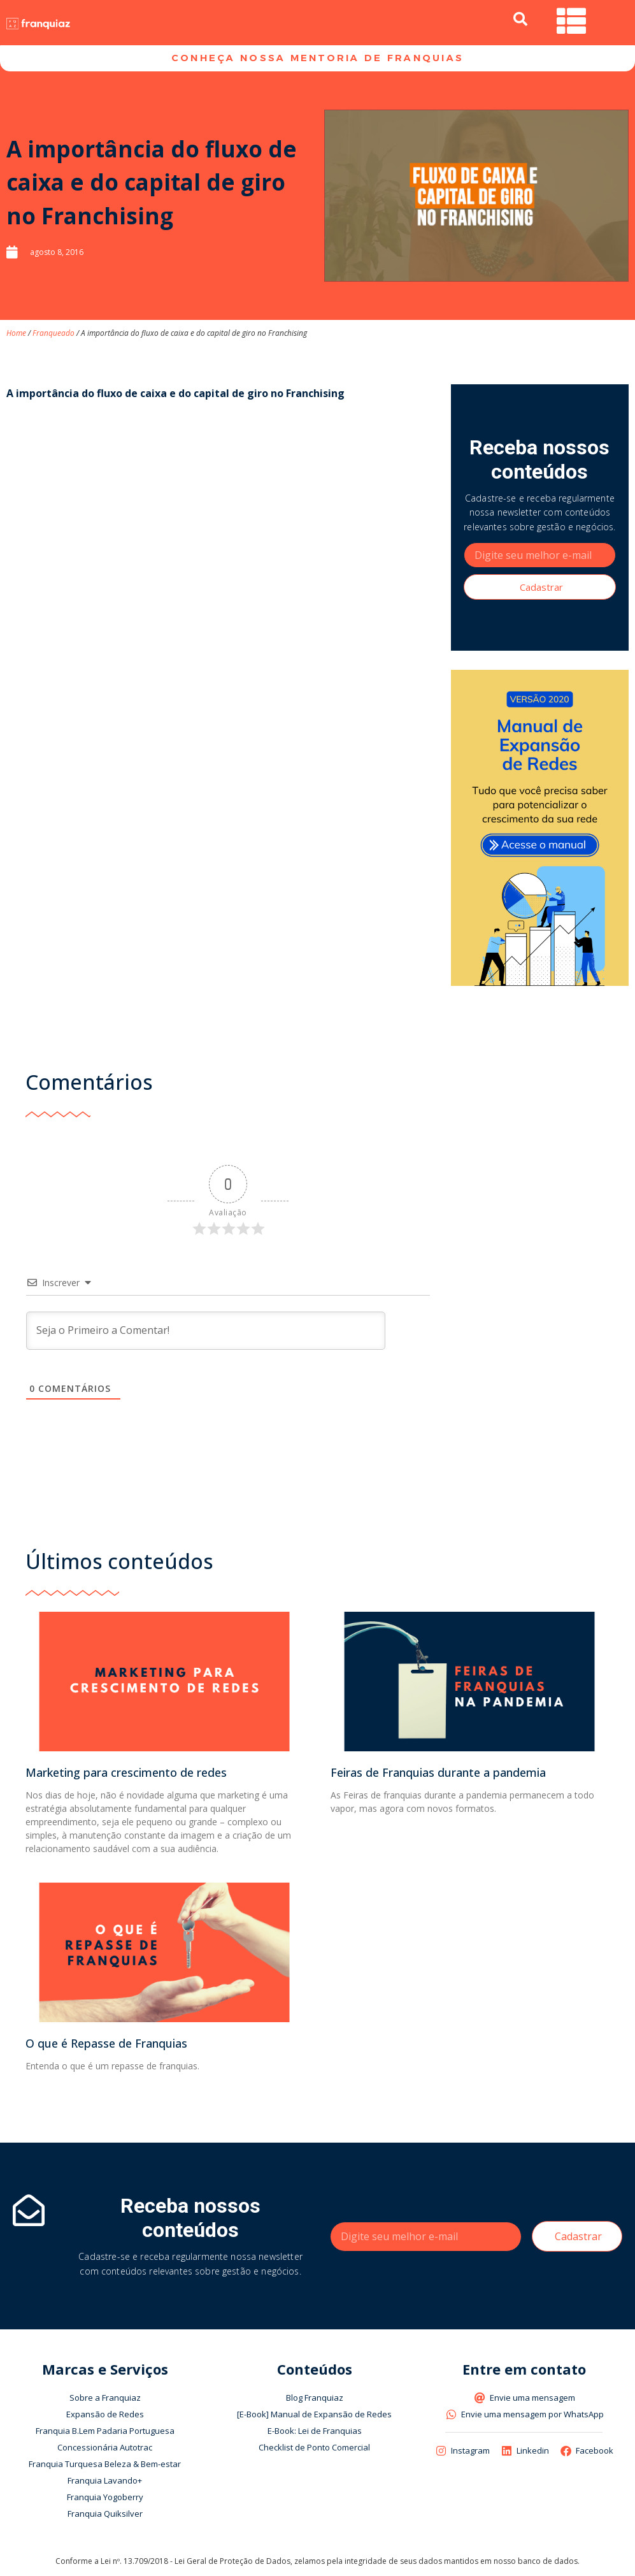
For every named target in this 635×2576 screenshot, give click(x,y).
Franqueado (53, 335)
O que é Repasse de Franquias (106, 2046)
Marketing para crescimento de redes (126, 1775)
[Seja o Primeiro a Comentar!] (205, 1333)
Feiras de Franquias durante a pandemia (438, 1775)
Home (16, 335)
